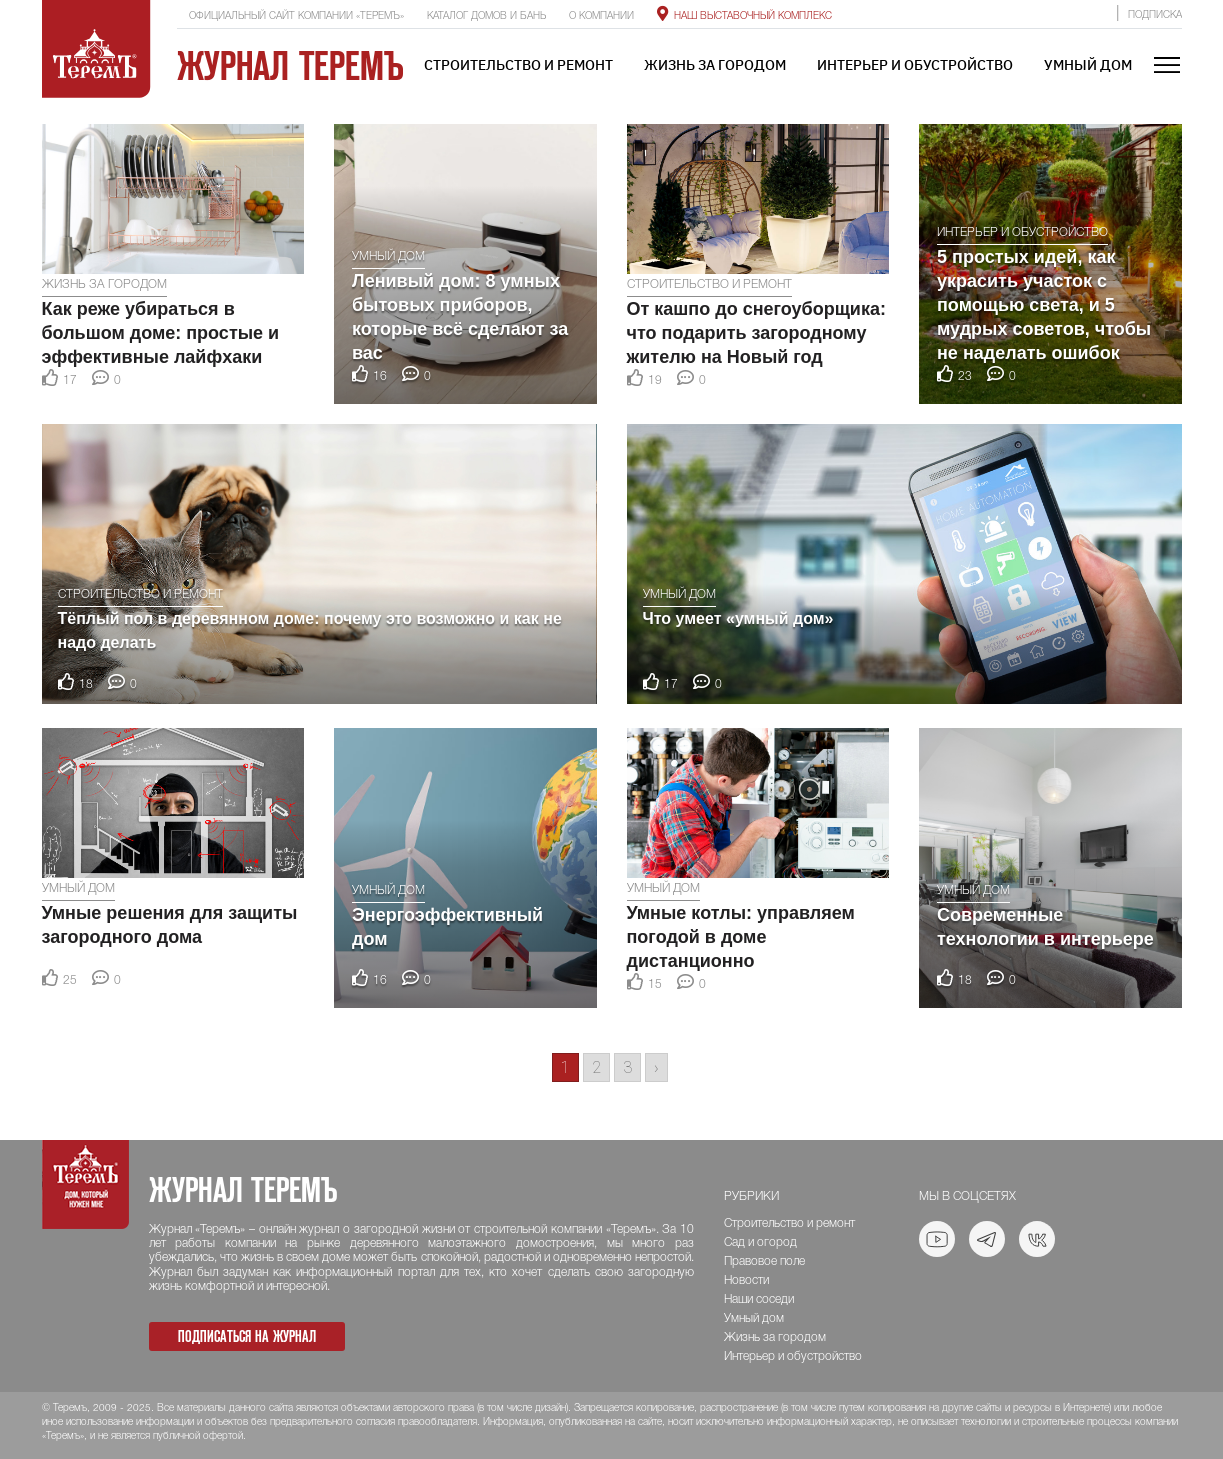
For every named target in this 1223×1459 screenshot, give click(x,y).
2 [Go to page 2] (596, 1067)
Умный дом (1088, 65)
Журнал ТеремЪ (290, 66)
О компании (601, 16)
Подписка (1155, 15)
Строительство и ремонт (518, 65)
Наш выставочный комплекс (744, 16)
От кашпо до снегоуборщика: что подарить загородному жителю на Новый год (756, 333)
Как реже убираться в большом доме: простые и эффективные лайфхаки (161, 333)
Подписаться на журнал (247, 1336)
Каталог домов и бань (486, 16)
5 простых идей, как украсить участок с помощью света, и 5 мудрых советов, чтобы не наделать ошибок (1044, 305)
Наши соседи (759, 1299)
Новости (746, 1280)
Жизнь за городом (715, 65)
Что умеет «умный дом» (738, 618)
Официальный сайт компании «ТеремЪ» (296, 16)
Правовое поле (764, 1261)
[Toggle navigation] (1167, 66)
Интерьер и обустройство (915, 65)
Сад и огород (760, 1242)
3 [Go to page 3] (627, 1067)
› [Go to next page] (656, 1067)
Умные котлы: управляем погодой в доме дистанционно (741, 937)
